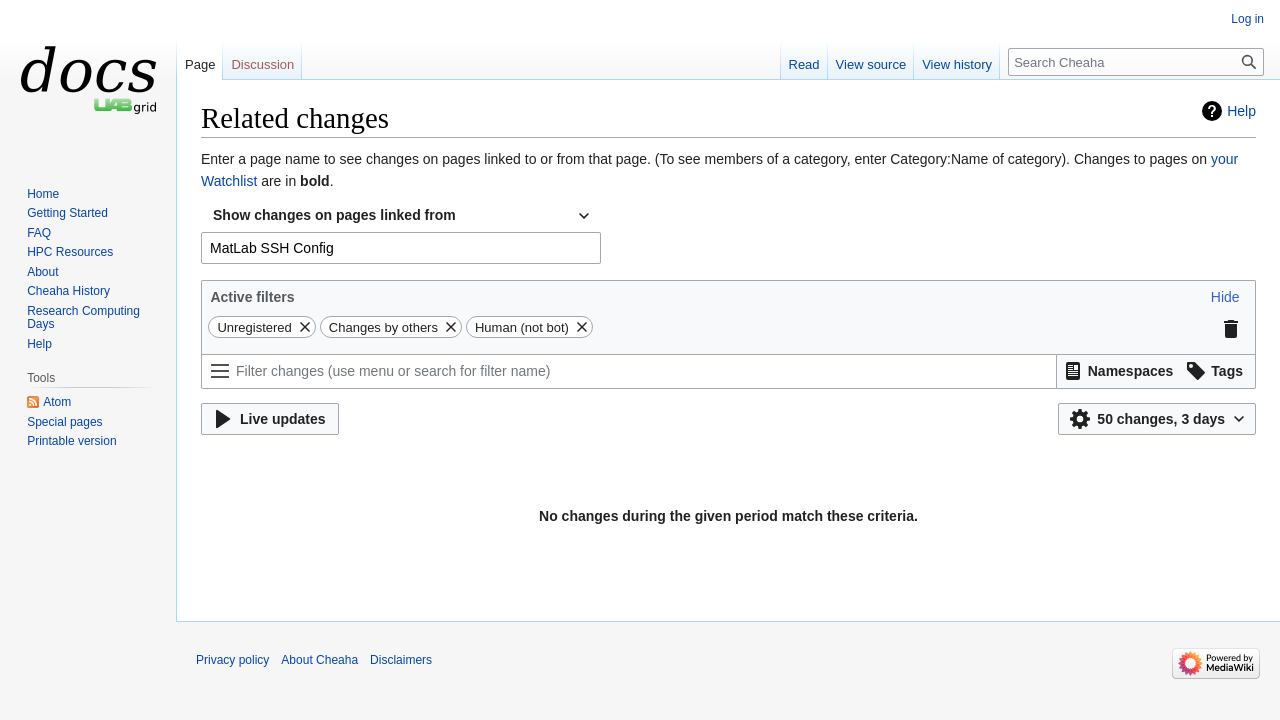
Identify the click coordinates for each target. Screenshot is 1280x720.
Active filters (252, 297)
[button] (1225, 297)
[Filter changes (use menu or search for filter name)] (629, 371)
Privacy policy (232, 660)
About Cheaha (319, 660)
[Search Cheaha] (1136, 62)
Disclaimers (401, 660)
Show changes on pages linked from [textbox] (334, 215)
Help (1241, 111)
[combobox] (401, 216)
